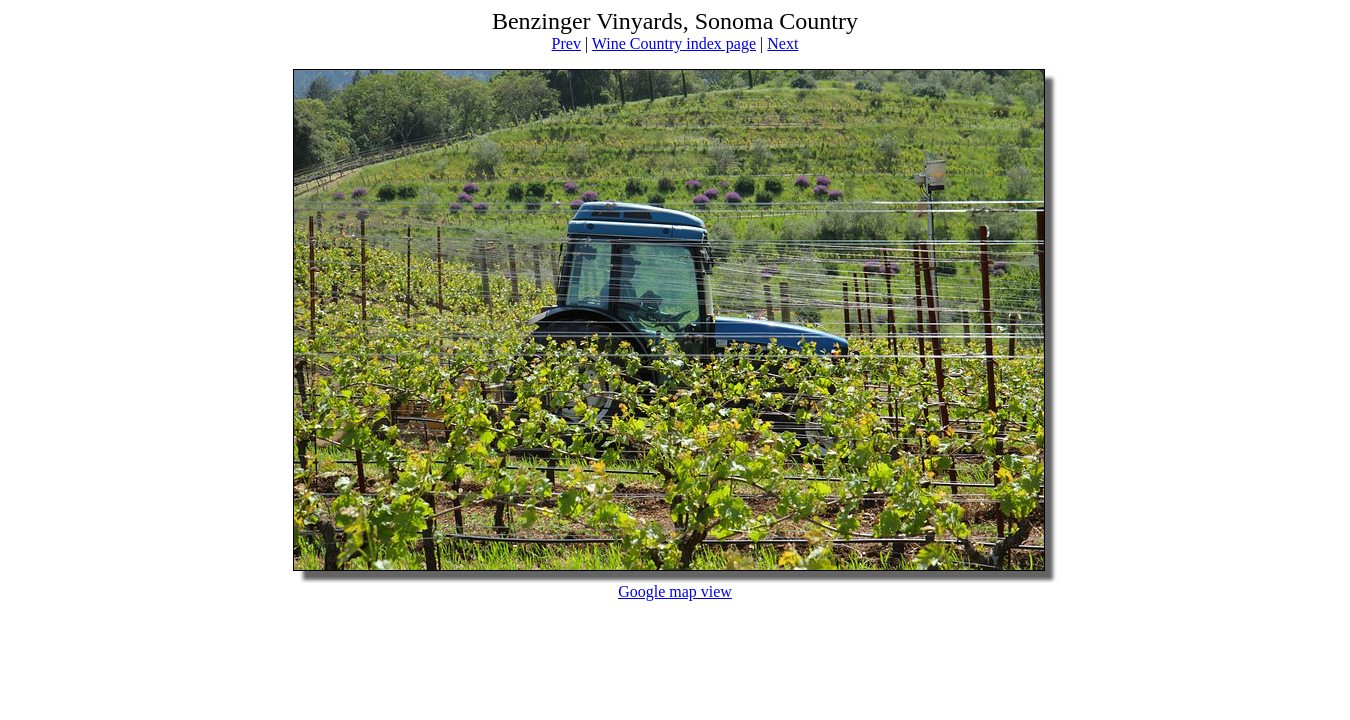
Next (782, 43)
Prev (566, 43)
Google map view (675, 591)
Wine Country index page (674, 43)
